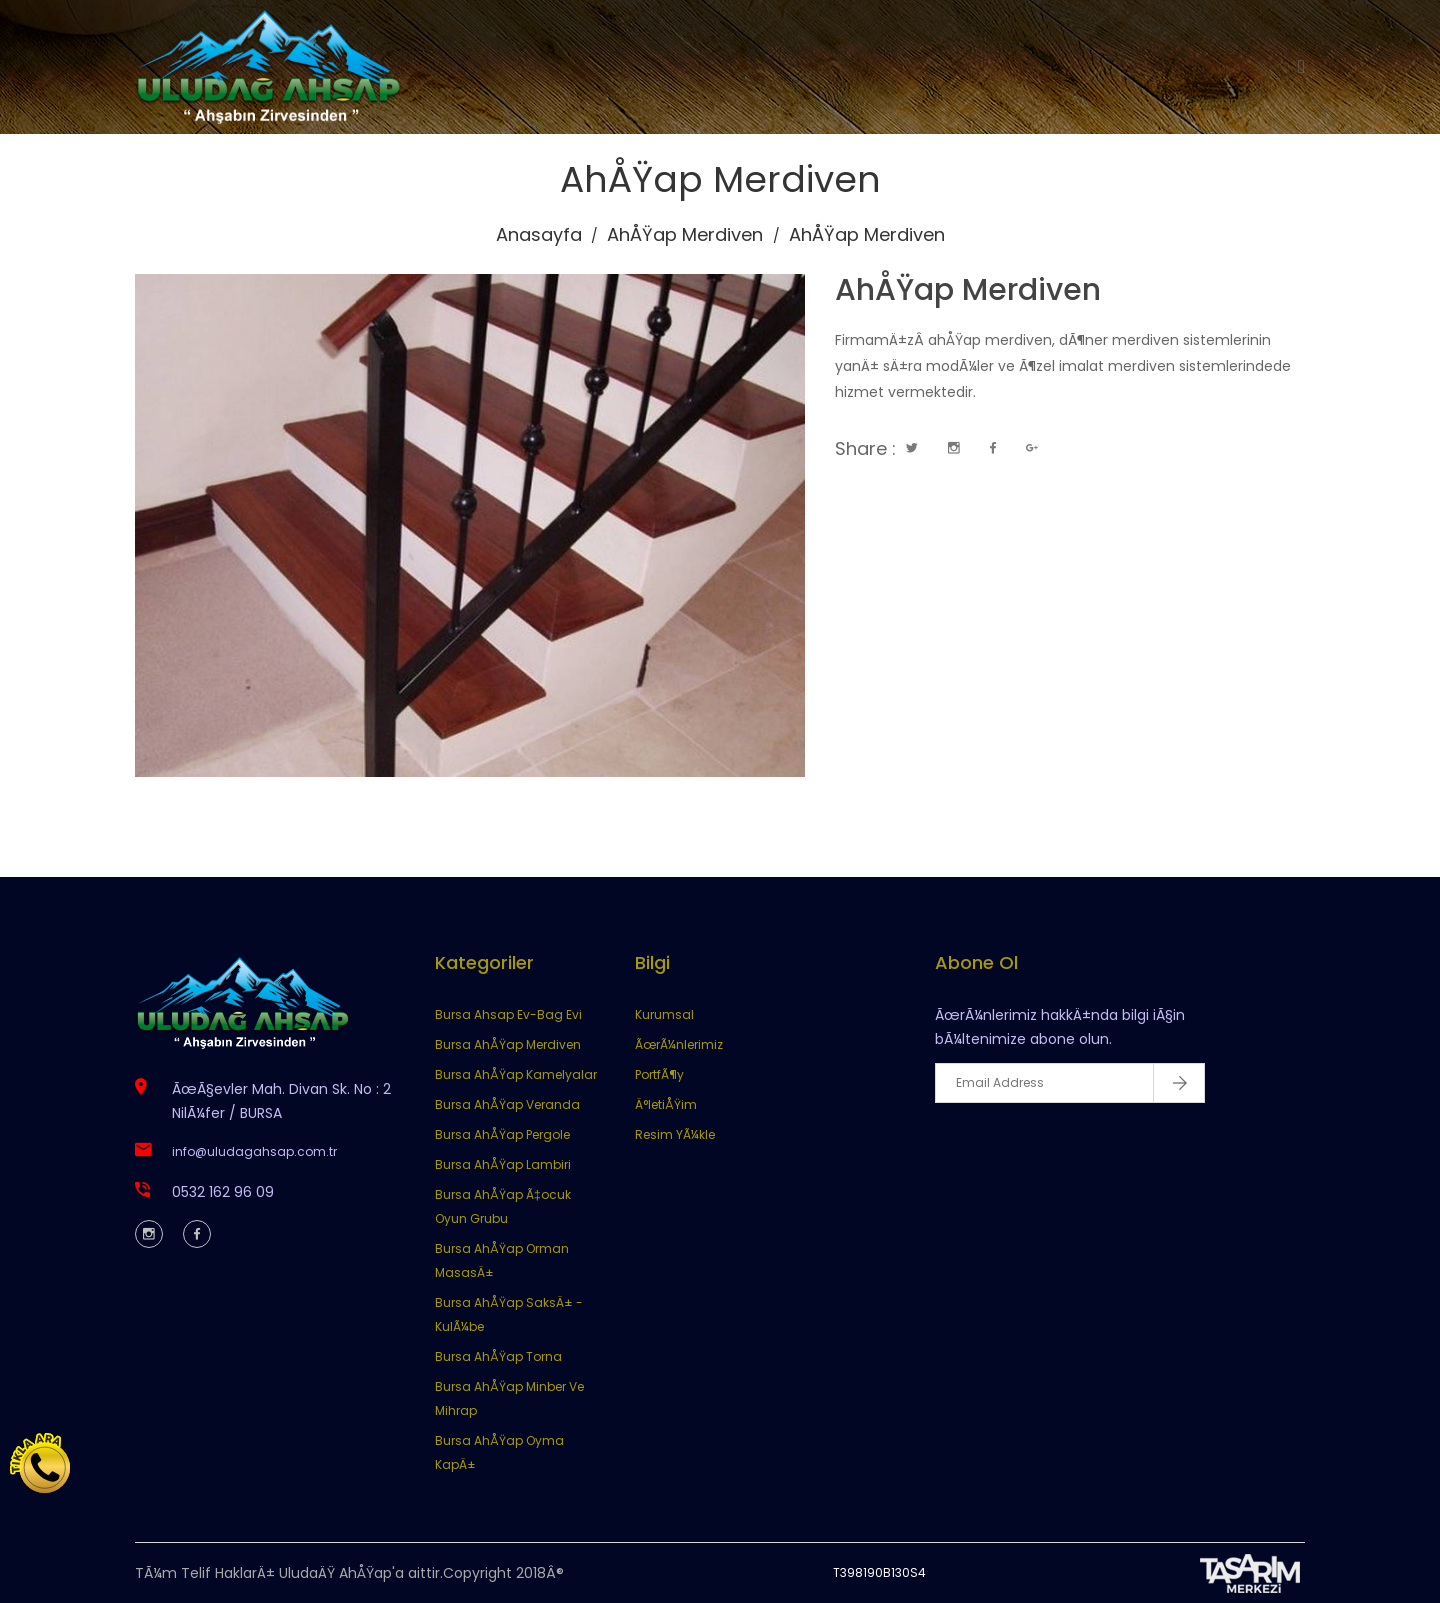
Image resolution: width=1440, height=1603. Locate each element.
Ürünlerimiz (789, 66)
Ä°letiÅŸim (666, 1104)
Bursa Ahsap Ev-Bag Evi (508, 1014)
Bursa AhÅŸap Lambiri (503, 1164)
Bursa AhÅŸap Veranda (507, 1104)
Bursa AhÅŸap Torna (498, 1356)
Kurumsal (668, 66)
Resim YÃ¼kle (675, 1134)
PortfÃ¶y (659, 1074)
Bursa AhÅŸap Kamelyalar (516, 1074)
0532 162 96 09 (223, 1192)
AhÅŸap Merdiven (685, 234)
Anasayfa (552, 66)
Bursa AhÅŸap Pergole (502, 1134)
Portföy (901, 66)
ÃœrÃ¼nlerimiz (679, 1044)
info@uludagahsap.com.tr (254, 1151)
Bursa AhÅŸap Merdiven (508, 1044)
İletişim (998, 66)
